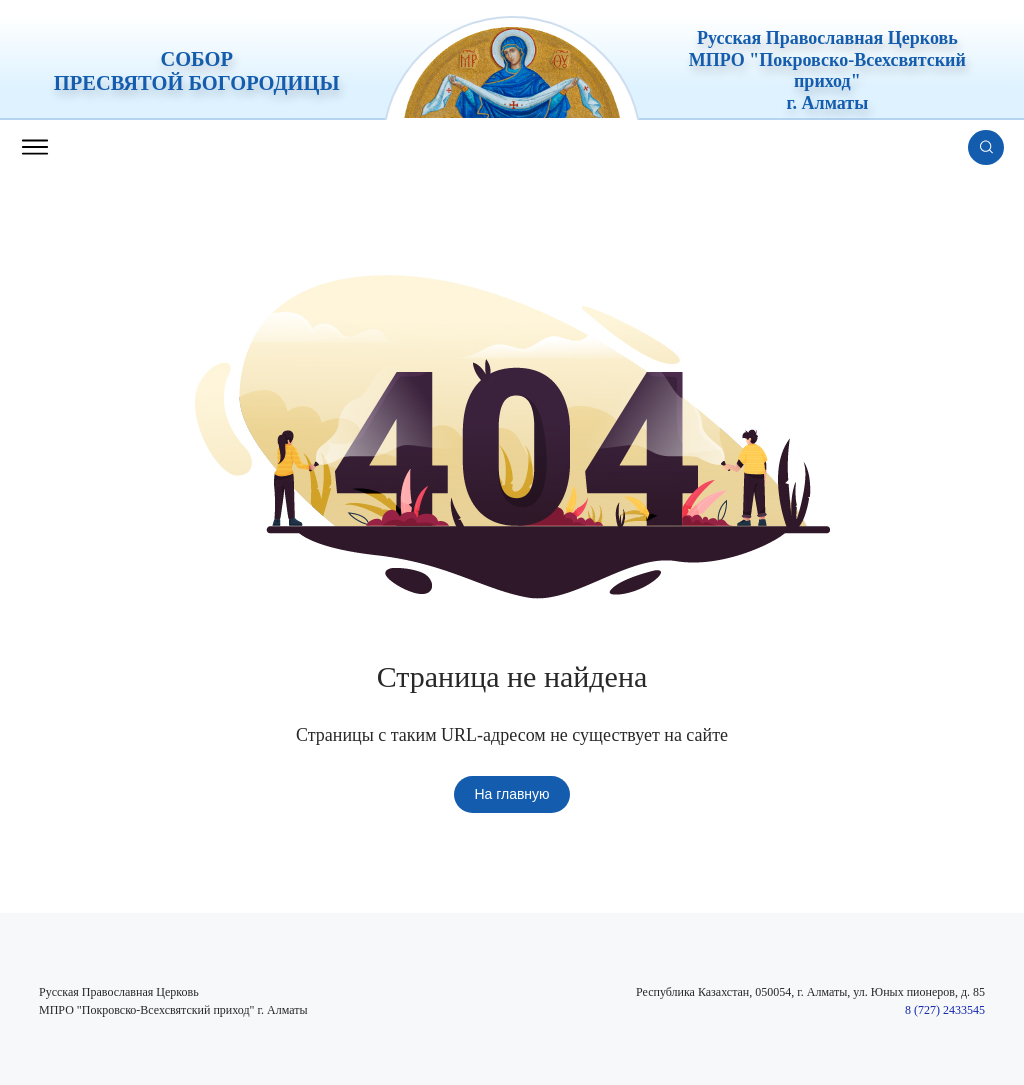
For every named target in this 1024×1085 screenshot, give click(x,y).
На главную (511, 794)
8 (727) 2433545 (945, 1010)
